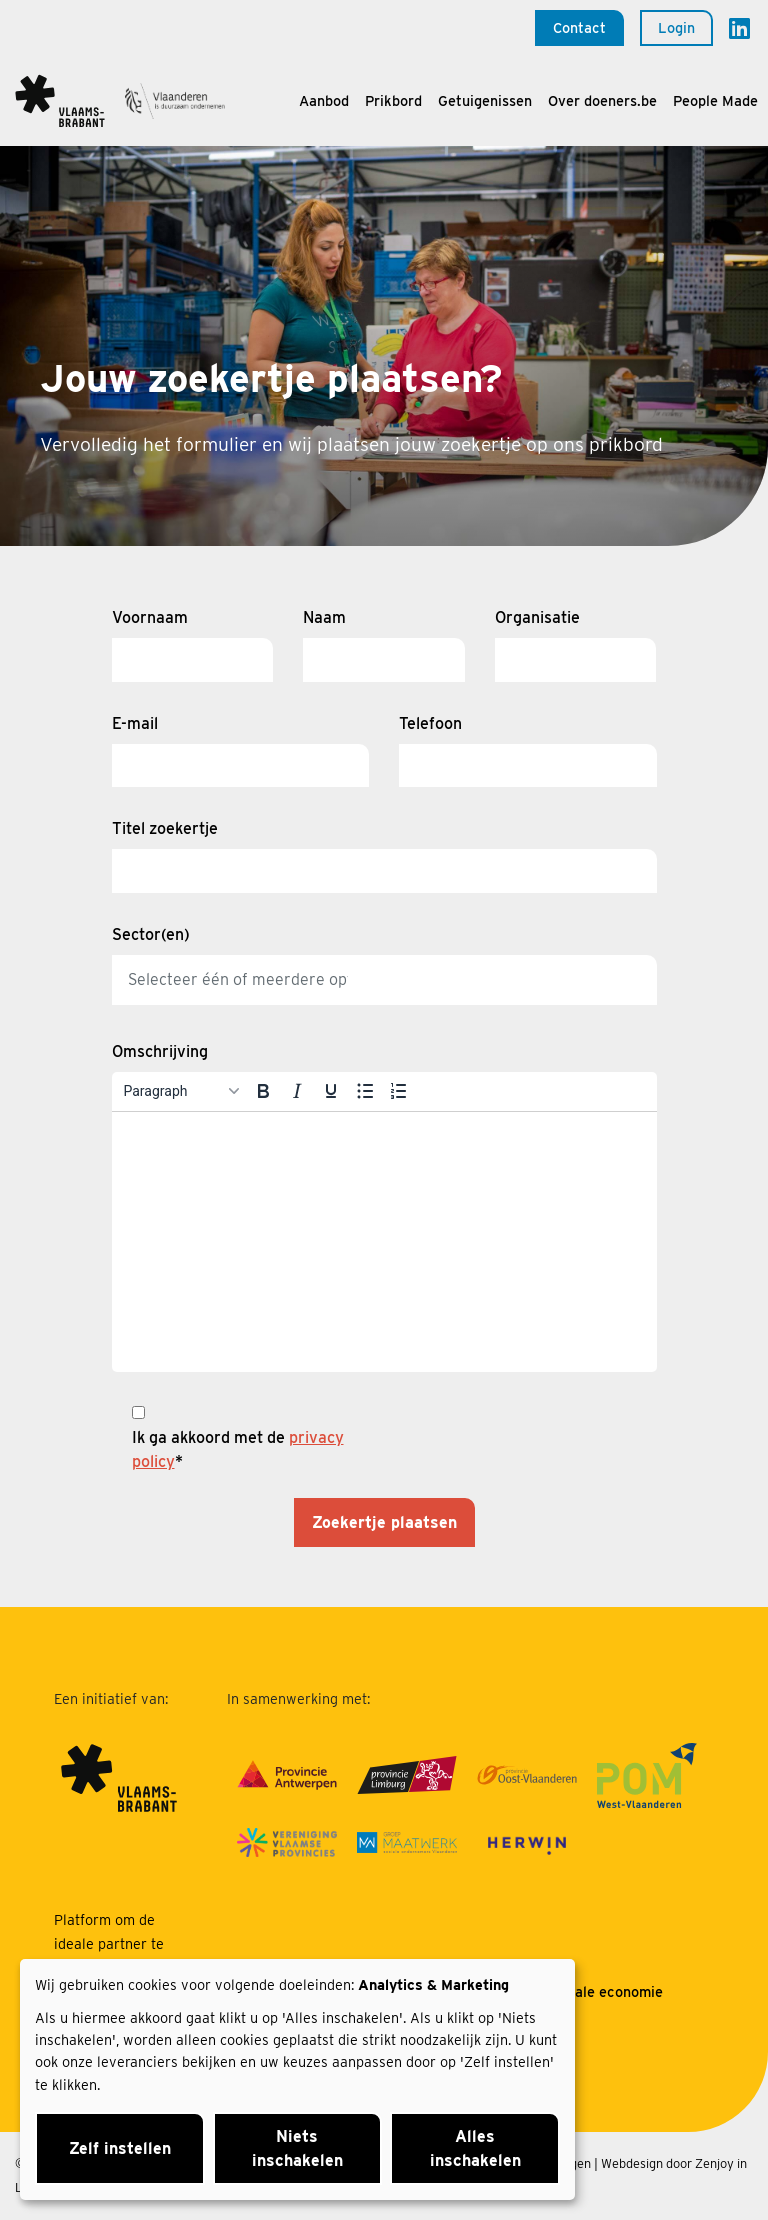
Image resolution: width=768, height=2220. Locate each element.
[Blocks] (181, 1091)
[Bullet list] (365, 1091)
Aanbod (324, 100)
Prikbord (393, 100)
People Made (715, 100)
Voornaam (150, 617)
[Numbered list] (399, 1091)
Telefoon (430, 723)
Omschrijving (160, 1051)
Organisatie (537, 617)
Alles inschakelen (475, 2148)
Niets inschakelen (297, 2148)
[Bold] (263, 1091)
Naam (324, 617)
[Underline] (331, 1091)
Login (676, 27)
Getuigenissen (485, 100)
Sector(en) (151, 934)
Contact (579, 27)
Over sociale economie (587, 1991)
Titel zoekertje (165, 828)
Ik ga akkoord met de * (238, 1449)
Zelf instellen (120, 2148)
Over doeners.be (602, 100)
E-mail (135, 723)
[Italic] (297, 1091)
